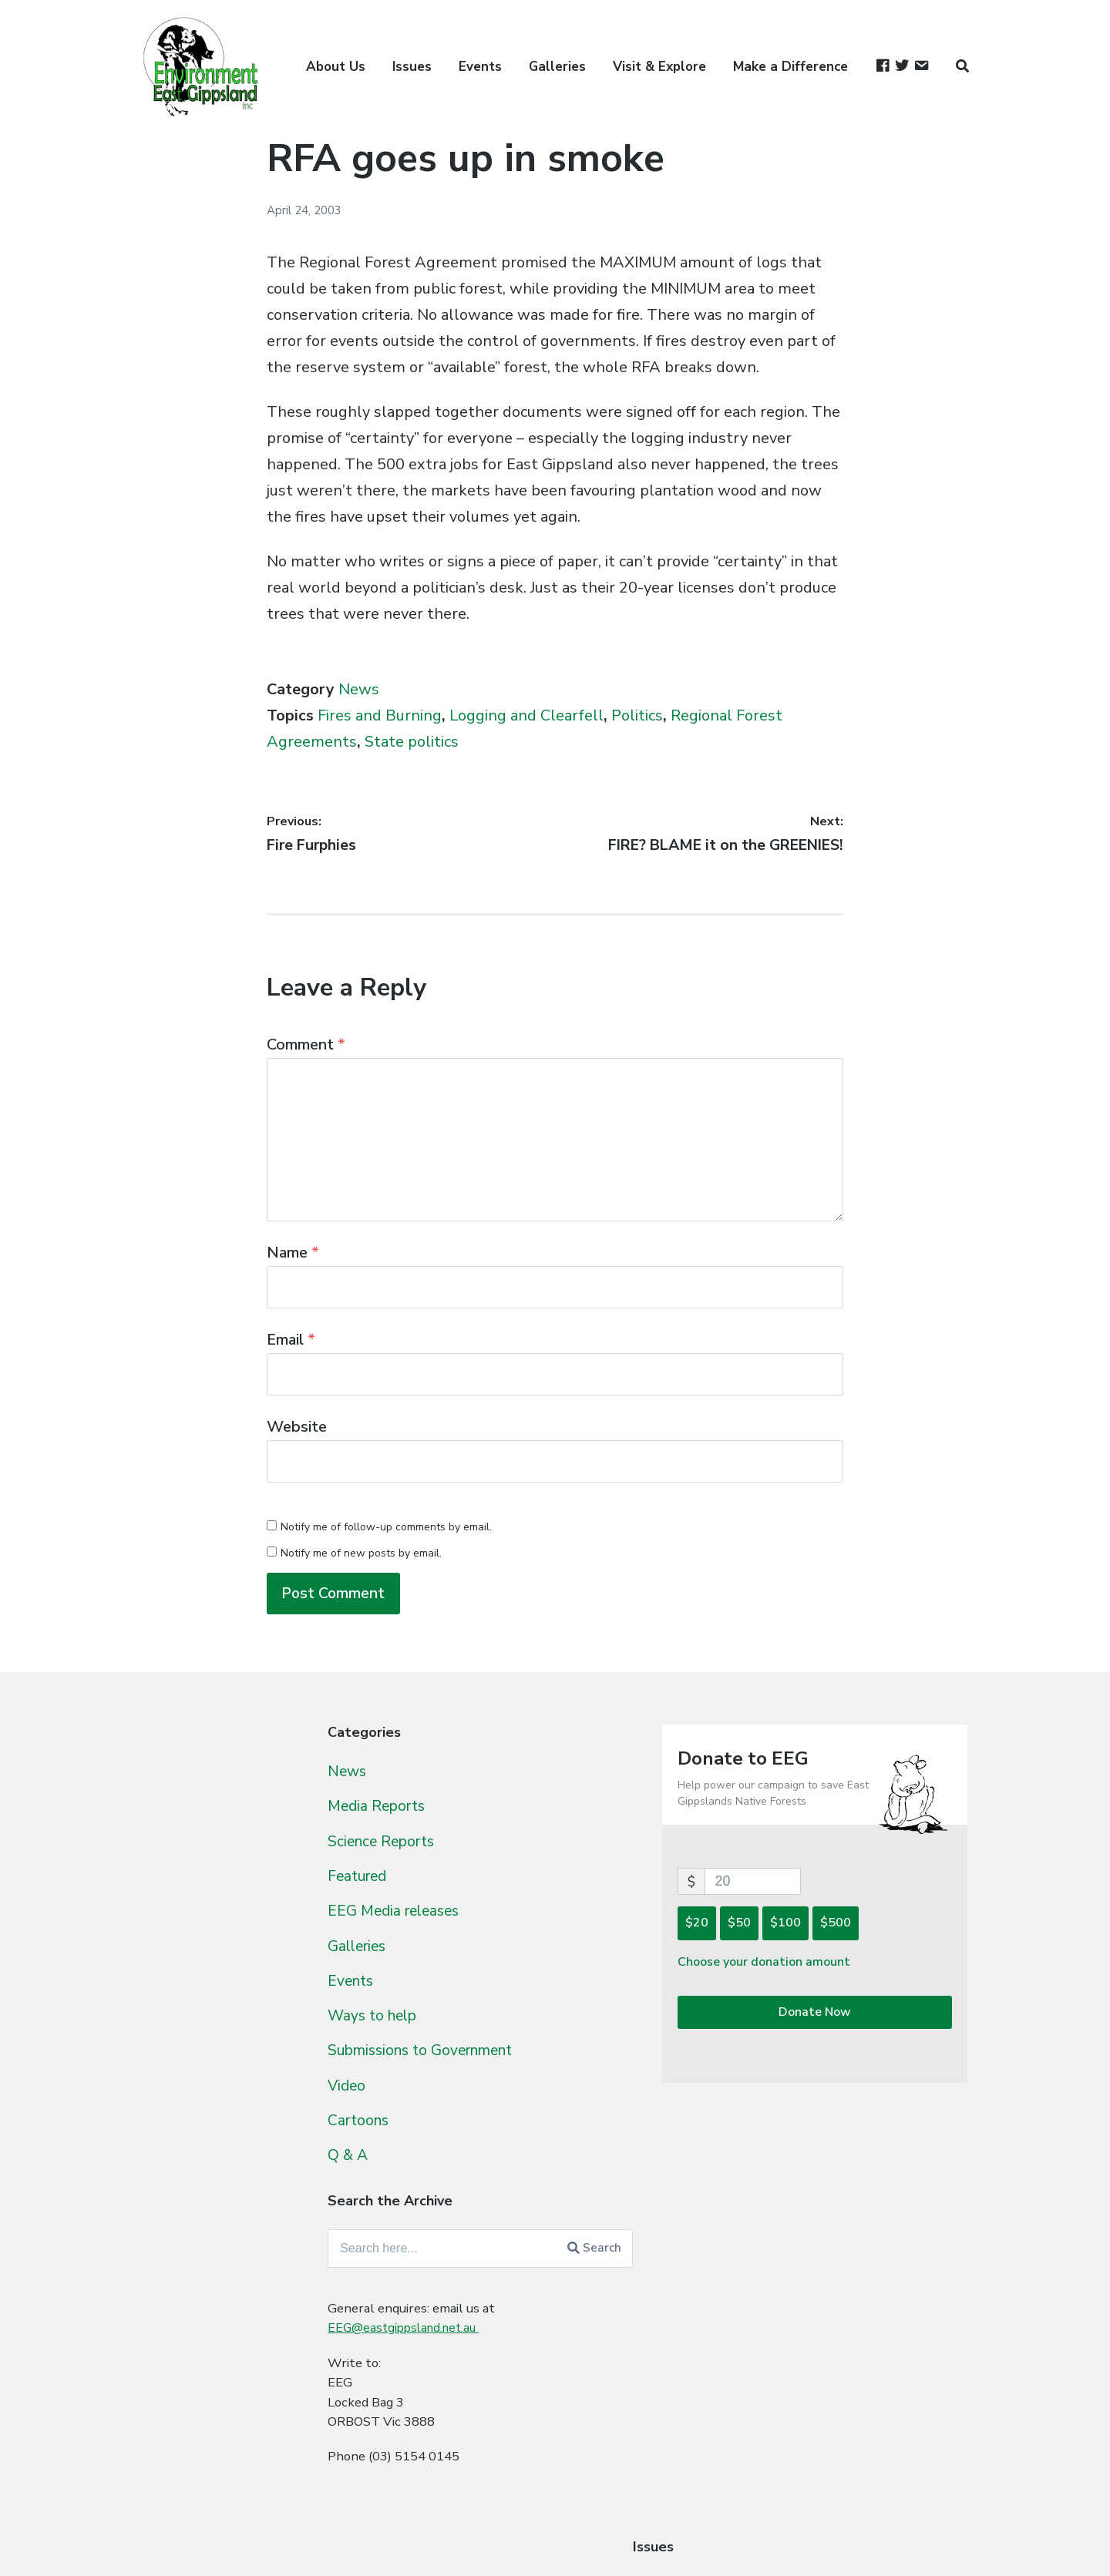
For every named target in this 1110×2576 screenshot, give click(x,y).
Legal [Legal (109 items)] (371, 1995)
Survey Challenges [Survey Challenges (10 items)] (327, 2204)
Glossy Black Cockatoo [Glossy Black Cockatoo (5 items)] (334, 1970)
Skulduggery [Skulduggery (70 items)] (291, 2171)
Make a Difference (790, 67)
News (358, 689)
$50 (792, 1930)
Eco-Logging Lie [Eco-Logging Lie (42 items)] (303, 1855)
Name (293, 1252)
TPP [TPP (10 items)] (344, 2235)
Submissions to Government (532, 2060)
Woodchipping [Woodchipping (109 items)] (205, 2350)
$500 (888, 1930)
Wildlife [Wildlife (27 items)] (268, 2323)
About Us (335, 67)
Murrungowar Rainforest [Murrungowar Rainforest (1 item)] (234, 2089)
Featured (461, 1884)
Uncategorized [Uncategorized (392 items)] (214, 2265)
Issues (412, 67)
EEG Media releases (500, 1918)
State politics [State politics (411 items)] (208, 2201)
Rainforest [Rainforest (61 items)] (335, 2119)
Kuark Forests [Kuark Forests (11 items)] (304, 1998)
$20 (750, 1930)
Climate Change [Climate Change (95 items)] (319, 1829)
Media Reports (482, 1813)
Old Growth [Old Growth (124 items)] (334, 2086)
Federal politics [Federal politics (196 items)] (213, 1881)
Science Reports (488, 1848)
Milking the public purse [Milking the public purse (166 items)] (250, 2057)
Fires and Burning (380, 715)
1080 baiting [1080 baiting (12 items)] (180, 1778)
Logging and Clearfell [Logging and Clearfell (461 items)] (251, 2026)
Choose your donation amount (822, 1970)
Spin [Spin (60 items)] (361, 2171)
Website (297, 1426)
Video (449, 2094)
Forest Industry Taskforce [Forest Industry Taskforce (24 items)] (302, 1913)
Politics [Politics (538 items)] (256, 2116)
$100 (838, 1930)
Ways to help (477, 2024)
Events (480, 67)
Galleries (557, 67)
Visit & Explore (659, 67)
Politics (637, 715)
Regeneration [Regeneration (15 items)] (185, 2147)
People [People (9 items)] (197, 2120)
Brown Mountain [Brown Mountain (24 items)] (274, 1778)
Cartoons (463, 2130)
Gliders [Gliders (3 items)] (257, 1971)
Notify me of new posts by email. (361, 1553)
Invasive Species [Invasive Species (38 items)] (202, 1996)
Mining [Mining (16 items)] (164, 2087)
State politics (412, 741)
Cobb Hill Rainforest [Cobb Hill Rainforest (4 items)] (193, 1856)
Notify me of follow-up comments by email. (386, 1527)
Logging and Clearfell (526, 715)
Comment (306, 1044)
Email (291, 1339)
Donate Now (841, 2021)
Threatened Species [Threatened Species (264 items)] (236, 2232)
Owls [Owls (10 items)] (159, 2120)
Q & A (450, 2164)
